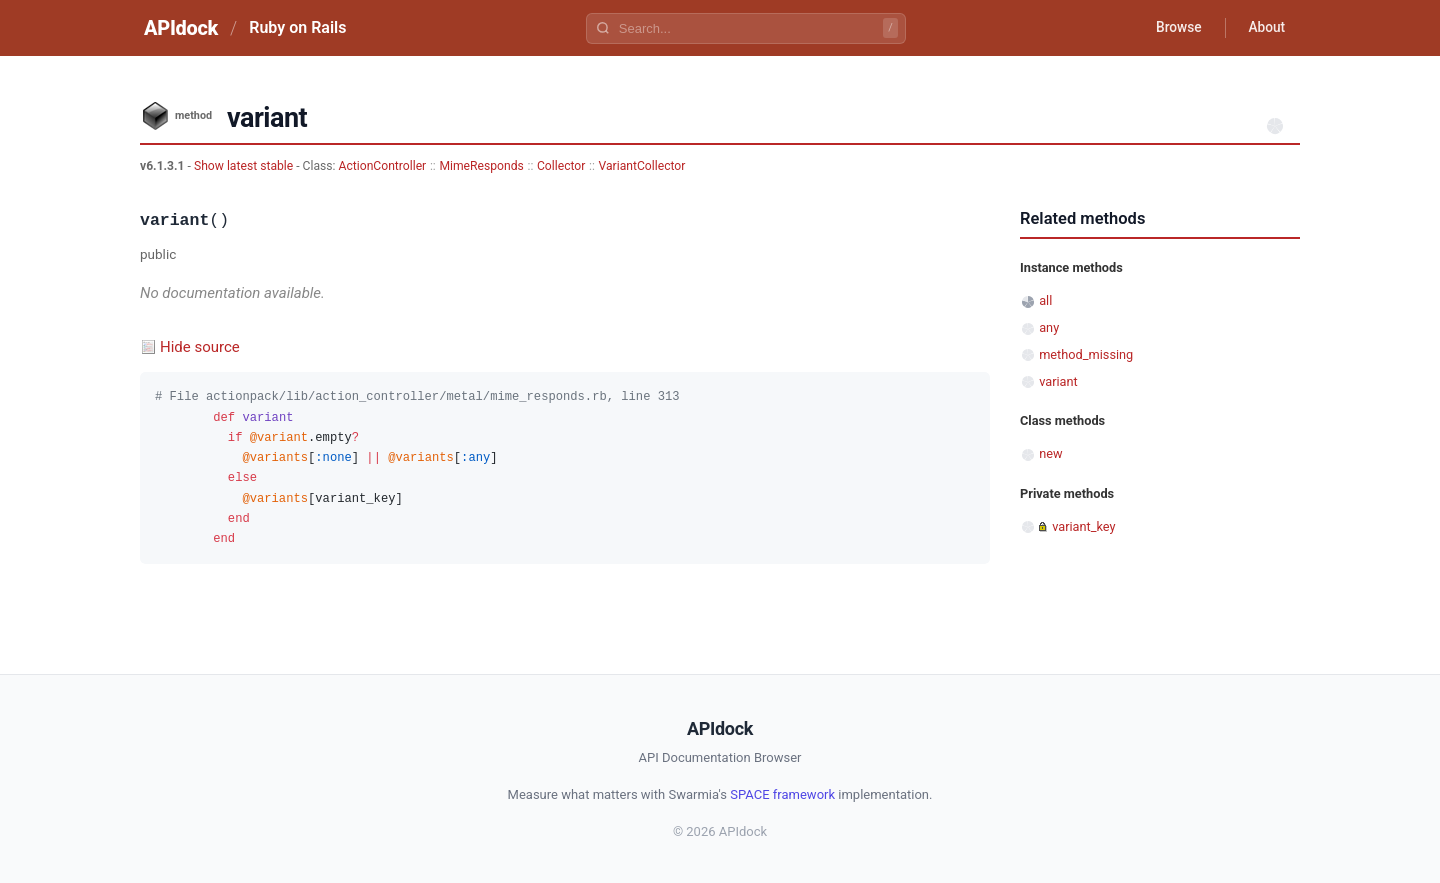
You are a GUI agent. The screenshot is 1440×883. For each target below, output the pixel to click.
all (1045, 300)
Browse (1174, 28)
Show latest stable (245, 166)
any (1049, 327)
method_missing (1086, 354)
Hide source (200, 347)
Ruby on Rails (297, 27)
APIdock (181, 28)
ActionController (383, 166)
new (1050, 453)
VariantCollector (642, 166)
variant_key (1083, 526)
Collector (561, 166)
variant (1058, 381)
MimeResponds (481, 166)
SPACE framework (782, 794)
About (1265, 28)
